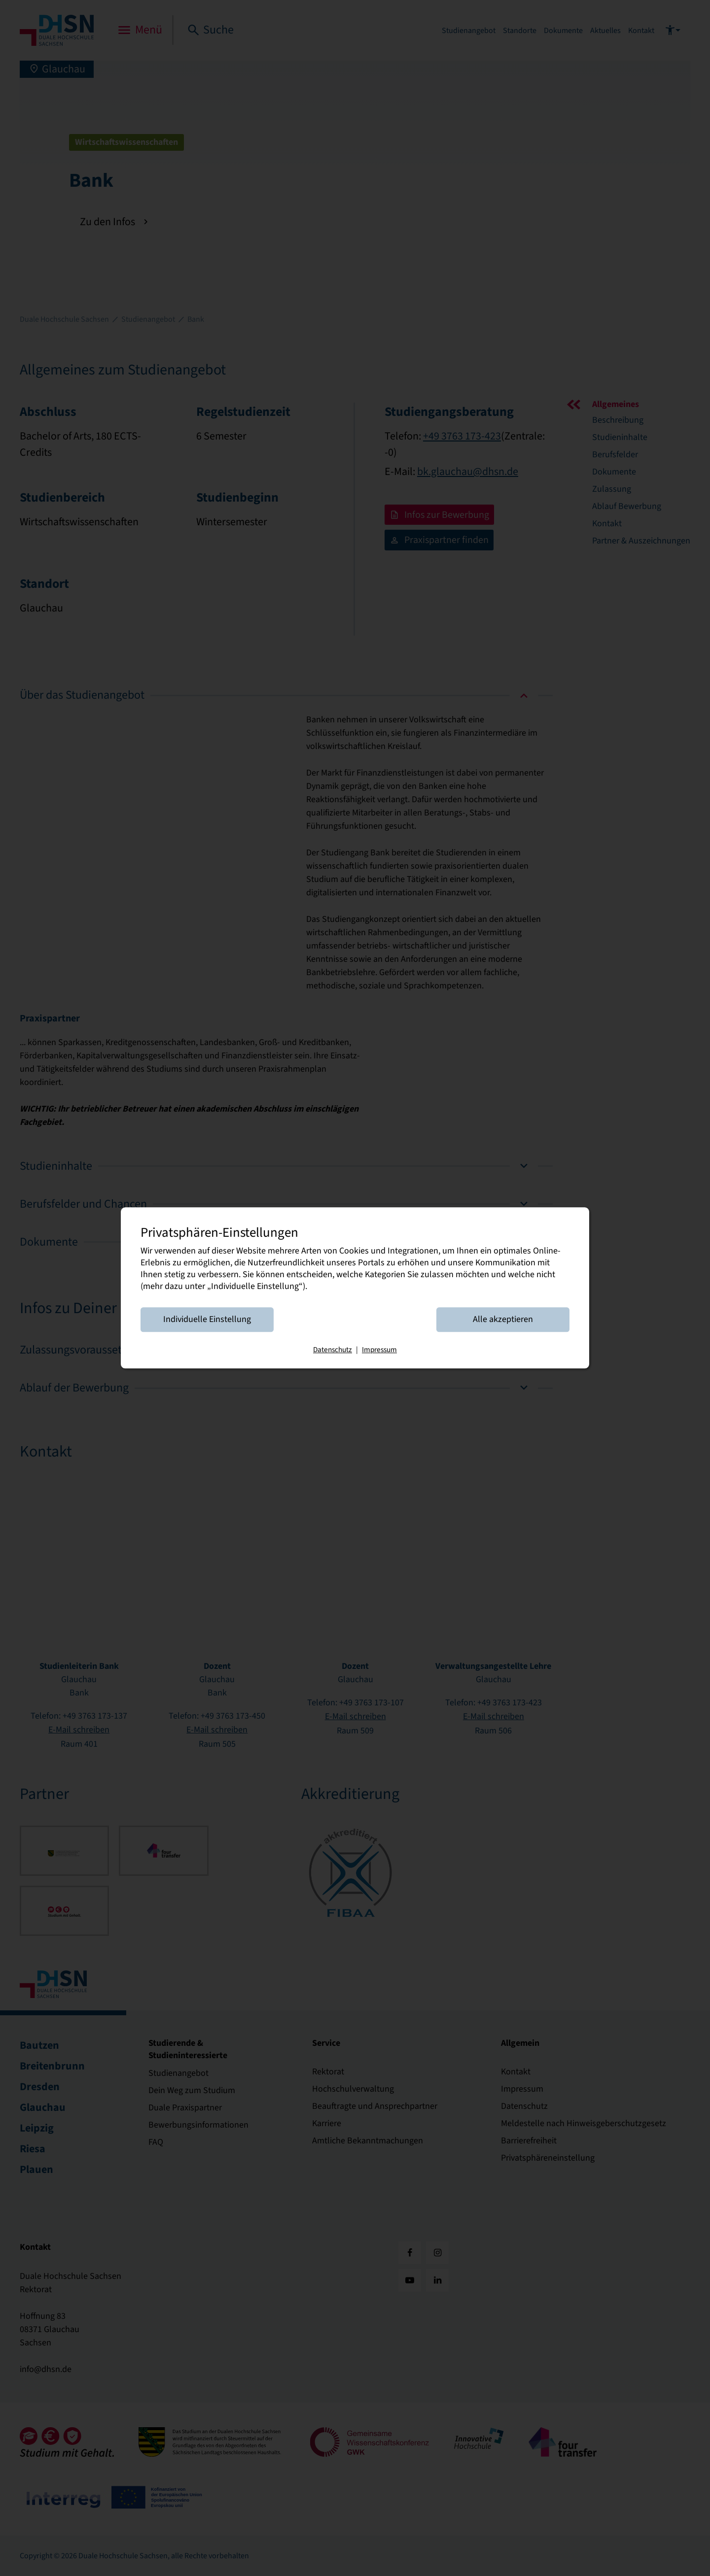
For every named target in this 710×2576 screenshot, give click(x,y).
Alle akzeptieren (503, 1320)
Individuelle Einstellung (207, 1320)
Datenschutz (332, 1350)
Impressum (379, 1350)
